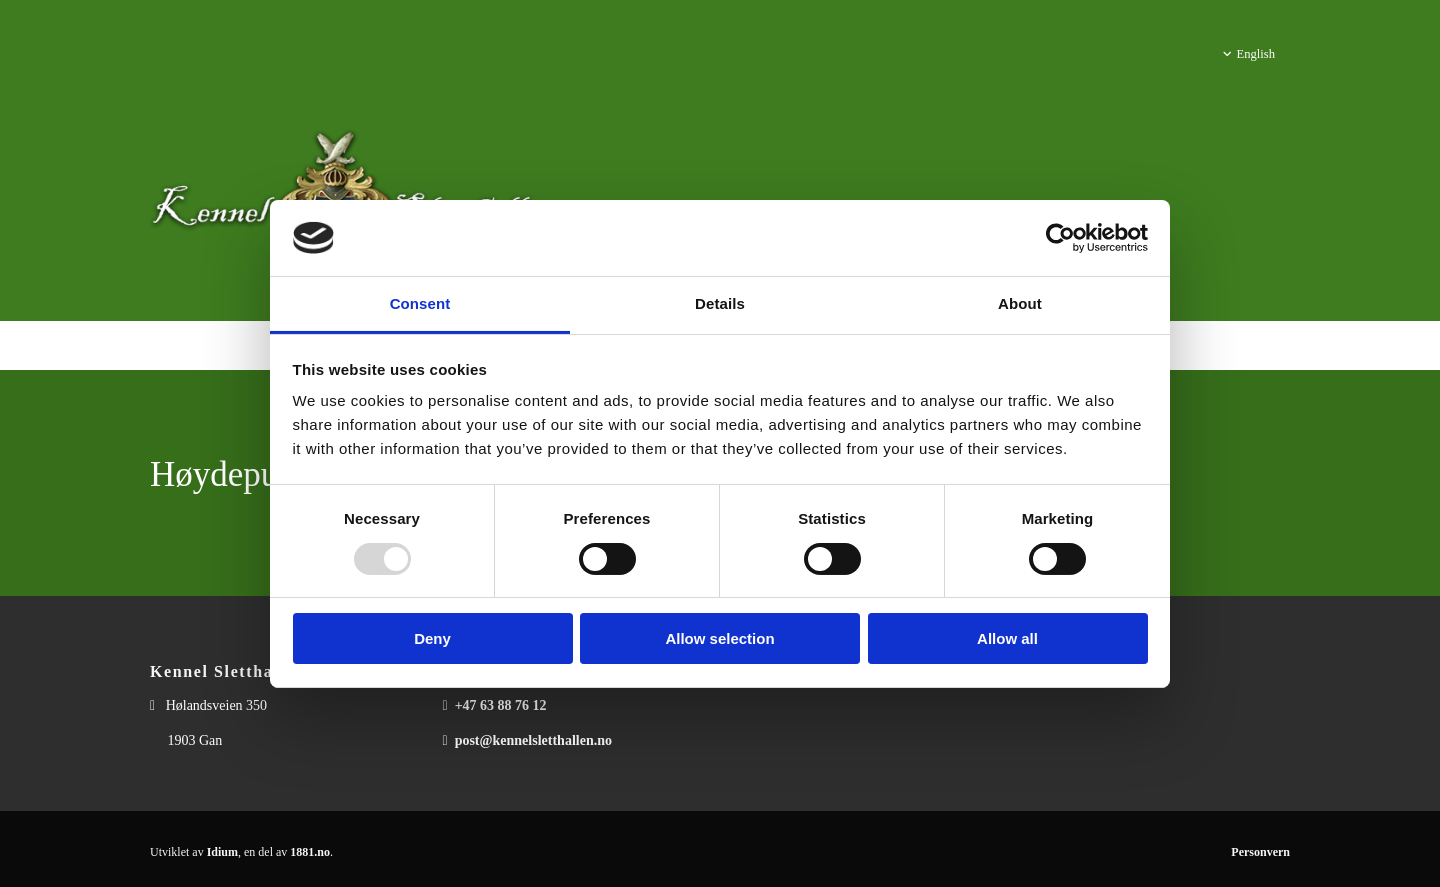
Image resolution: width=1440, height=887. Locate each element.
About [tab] (1020, 303)
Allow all (1007, 638)
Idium (222, 852)
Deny (432, 638)
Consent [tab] (420, 303)
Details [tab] (720, 303)
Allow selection (719, 638)
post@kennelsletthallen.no (533, 740)
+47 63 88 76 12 (501, 705)
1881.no (310, 852)
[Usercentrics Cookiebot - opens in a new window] (1060, 238)
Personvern (1260, 852)
